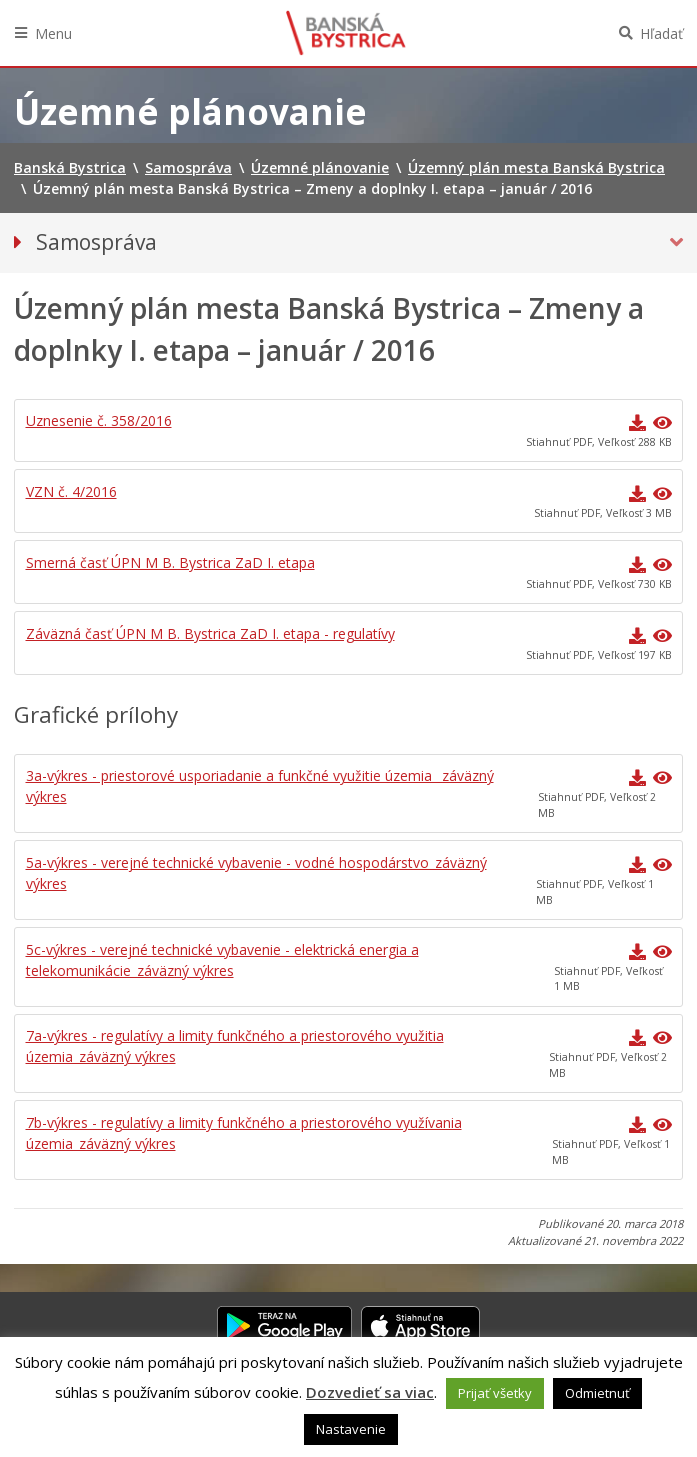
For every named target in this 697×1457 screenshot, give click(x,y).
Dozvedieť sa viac (370, 1392)
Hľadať (661, 33)
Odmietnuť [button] (597, 1393)
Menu (53, 33)
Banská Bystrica (346, 33)
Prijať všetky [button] (495, 1393)
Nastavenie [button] (351, 1429)
